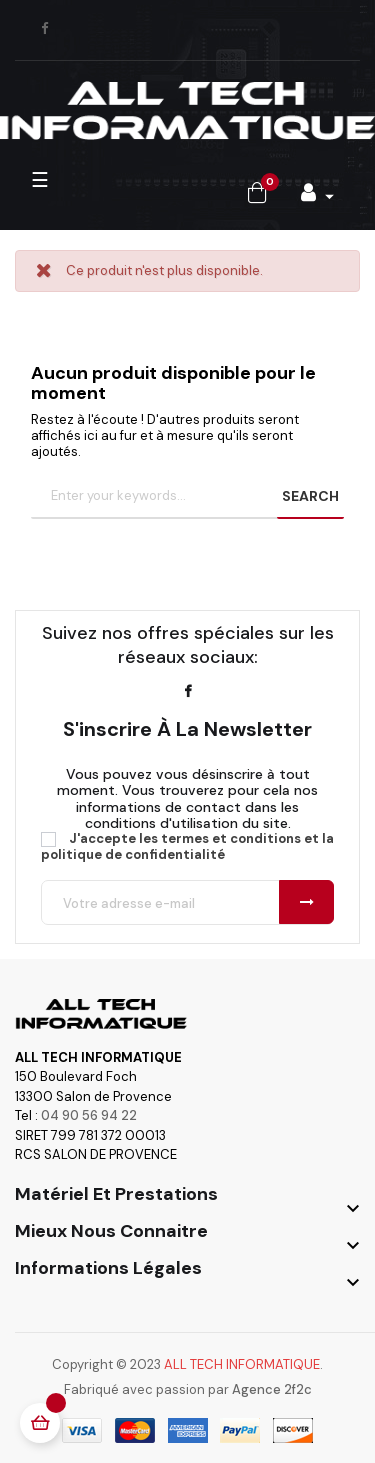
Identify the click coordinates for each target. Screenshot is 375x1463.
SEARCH (310, 496)
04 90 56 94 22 (89, 1115)
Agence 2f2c (272, 1389)
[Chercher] (187, 497)
